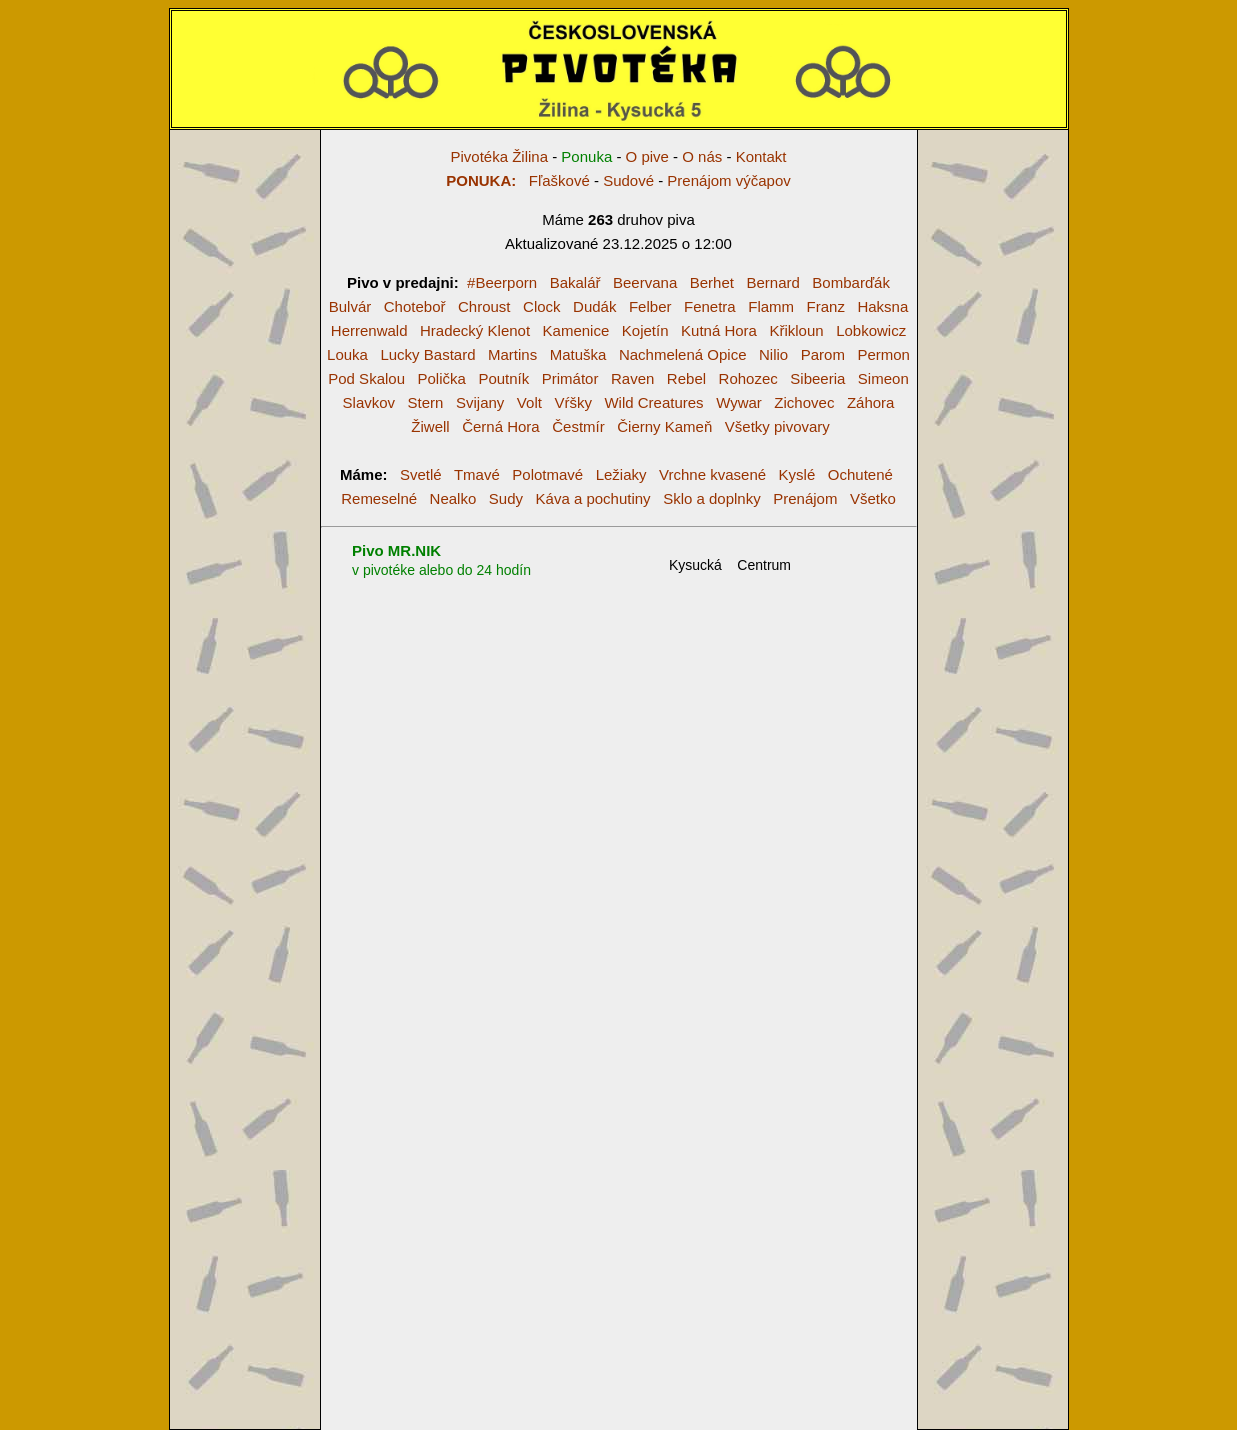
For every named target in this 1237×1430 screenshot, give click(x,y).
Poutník (503, 378)
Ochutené (860, 474)
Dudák (594, 306)
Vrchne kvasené (712, 474)
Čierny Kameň (664, 426)
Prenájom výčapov (728, 180)
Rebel (686, 378)
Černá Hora (501, 426)
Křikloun (796, 330)
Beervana (645, 282)
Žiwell (430, 426)
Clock (542, 306)
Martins (512, 354)
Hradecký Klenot (475, 330)
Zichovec (804, 402)
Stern (426, 402)
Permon (883, 354)
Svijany (480, 402)
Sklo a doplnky (712, 498)
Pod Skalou (366, 378)
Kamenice (576, 330)
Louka (347, 354)
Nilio (773, 354)
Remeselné (379, 498)
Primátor (570, 378)
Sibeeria (817, 378)
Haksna (882, 306)
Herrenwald (369, 330)
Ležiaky (621, 474)
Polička (442, 378)
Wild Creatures (653, 402)
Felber (650, 306)
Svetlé (421, 474)
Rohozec (748, 378)
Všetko (873, 498)
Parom (823, 354)
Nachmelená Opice (683, 354)
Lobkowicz (871, 330)
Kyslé (797, 474)
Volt (529, 402)
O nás (702, 156)
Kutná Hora (719, 330)
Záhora (871, 402)
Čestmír (578, 426)
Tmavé (477, 474)
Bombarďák (851, 282)
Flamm (771, 306)
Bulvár (350, 306)
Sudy (506, 498)
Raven (632, 378)
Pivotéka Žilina (499, 156)
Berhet (712, 282)
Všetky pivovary (777, 426)
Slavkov (369, 402)
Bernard (772, 282)
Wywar (739, 402)
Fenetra (710, 306)
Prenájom (805, 498)
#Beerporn (502, 282)
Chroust (484, 306)
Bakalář (575, 282)
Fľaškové (518, 180)
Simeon (883, 378)
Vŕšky (573, 402)
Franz (826, 306)
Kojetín (645, 330)
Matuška (578, 354)
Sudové (628, 180)
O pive (647, 156)
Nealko (453, 498)
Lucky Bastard (427, 354)
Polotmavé (547, 474)
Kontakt (761, 156)
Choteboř (415, 306)
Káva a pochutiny (593, 498)
